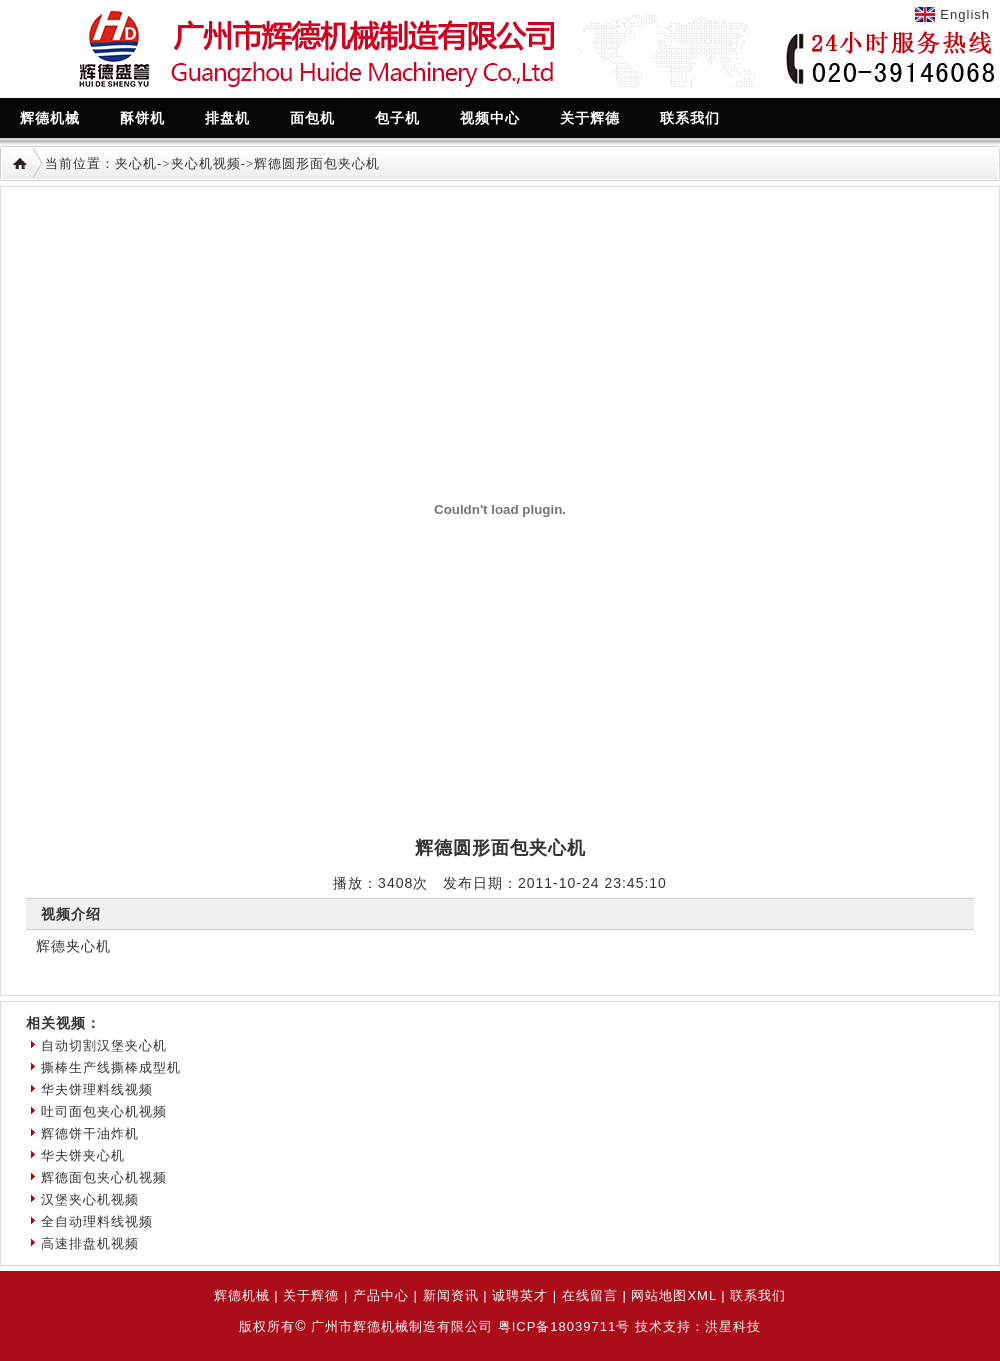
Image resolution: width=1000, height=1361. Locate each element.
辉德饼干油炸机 (90, 1133)
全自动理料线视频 (97, 1221)
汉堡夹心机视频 (90, 1199)
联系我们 (758, 1295)
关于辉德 (311, 1295)
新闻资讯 (451, 1295)
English (965, 14)
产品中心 (381, 1295)
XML (701, 1295)
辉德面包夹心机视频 (104, 1177)
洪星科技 (733, 1326)
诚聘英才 (520, 1295)
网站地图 (659, 1295)
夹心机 (136, 163)
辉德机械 (242, 1295)
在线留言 (590, 1295)
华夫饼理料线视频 (97, 1089)
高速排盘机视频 (90, 1243)
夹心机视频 (206, 163)
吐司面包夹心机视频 (104, 1111)
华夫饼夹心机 (83, 1155)
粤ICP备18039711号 (564, 1326)
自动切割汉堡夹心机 (104, 1045)
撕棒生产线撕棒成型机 (111, 1067)
